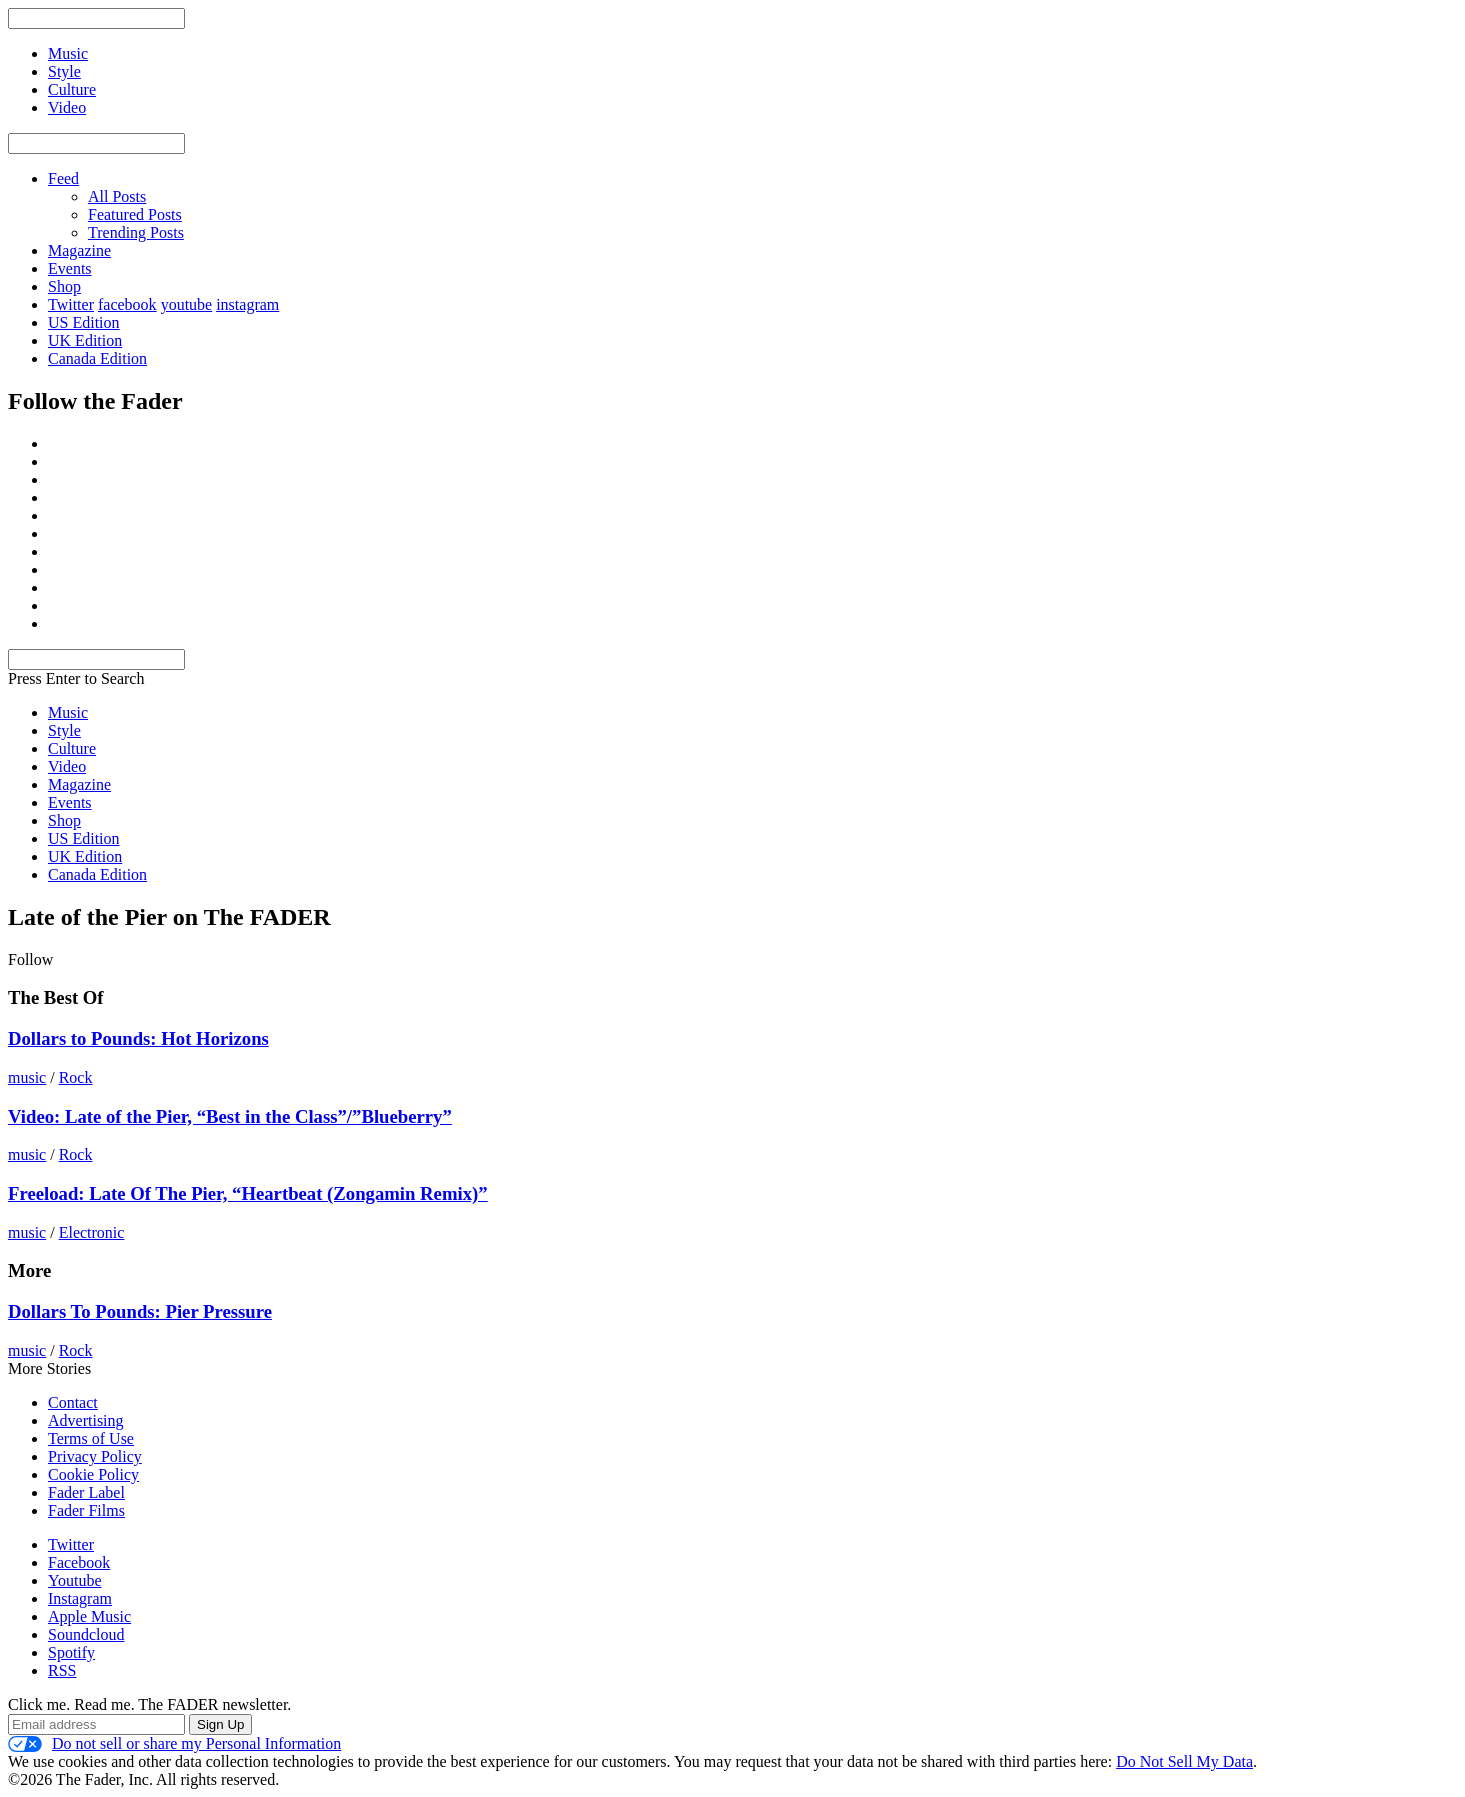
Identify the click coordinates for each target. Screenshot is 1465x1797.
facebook (127, 304)
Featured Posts (135, 214)
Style (64, 730)
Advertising (86, 1420)
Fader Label (86, 1492)
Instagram (80, 1598)
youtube (187, 304)
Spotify (71, 1652)
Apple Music (89, 1616)
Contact (73, 1402)
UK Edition (85, 340)
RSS (62, 1670)
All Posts (117, 196)
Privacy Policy (95, 1456)
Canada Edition (97, 358)
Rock (76, 1077)
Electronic (92, 1232)
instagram (247, 304)
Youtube (75, 1580)
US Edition (84, 322)
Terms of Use (91, 1438)
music (27, 1077)
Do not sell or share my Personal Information (174, 1744)
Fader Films (86, 1510)
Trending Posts (136, 232)
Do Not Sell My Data (1184, 1761)
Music (68, 712)
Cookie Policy (93, 1474)
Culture (72, 748)
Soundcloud (86, 1634)
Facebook (79, 1562)
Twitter (71, 304)
